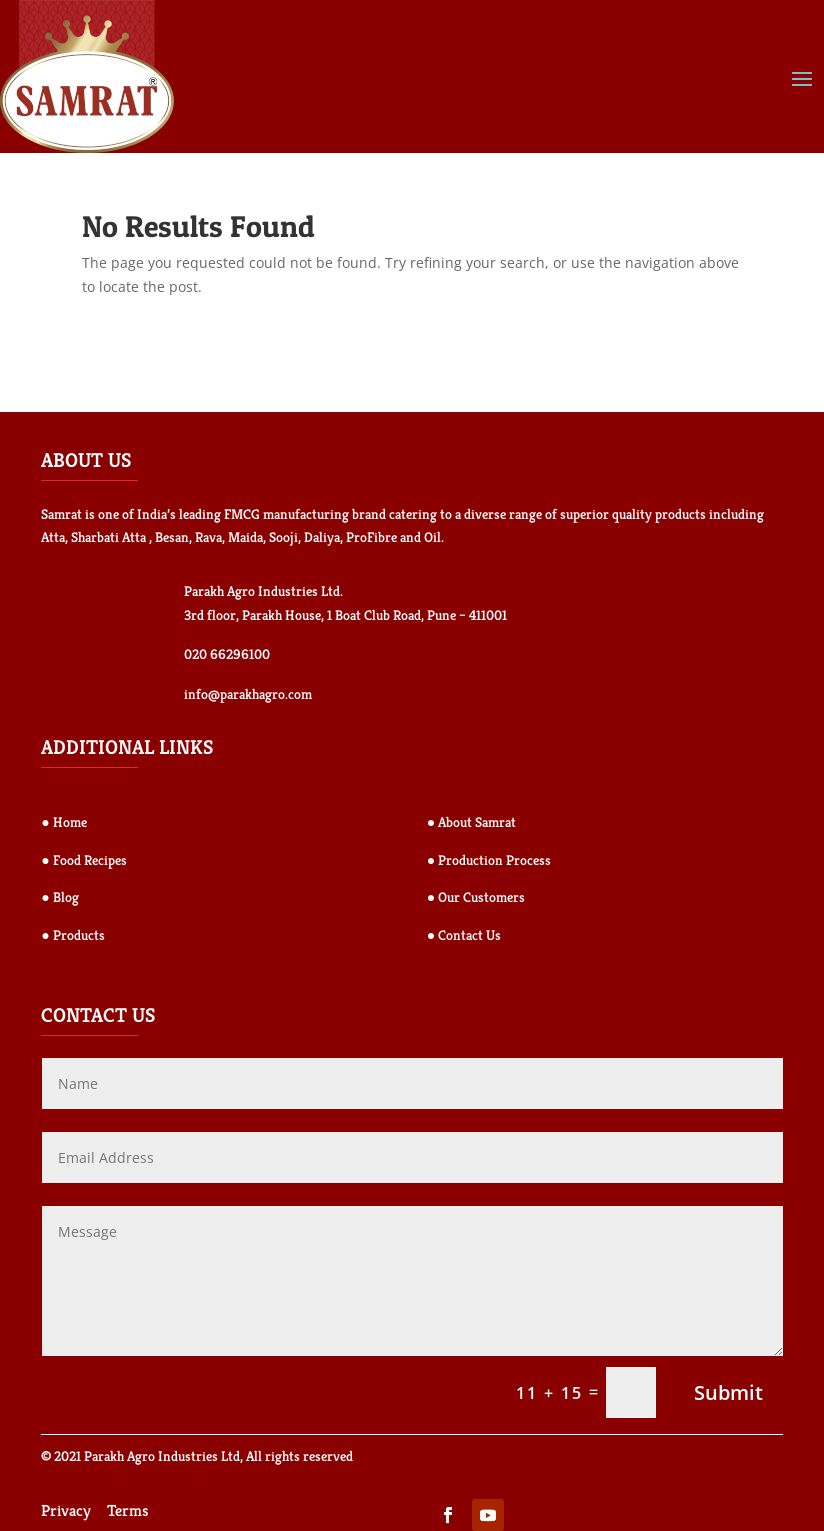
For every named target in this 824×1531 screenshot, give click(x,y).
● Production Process (489, 860)
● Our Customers (476, 897)
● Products (72, 935)
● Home (63, 822)
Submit (728, 1392)
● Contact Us (464, 935)
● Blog (59, 897)
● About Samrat (471, 822)
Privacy (66, 1510)
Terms (128, 1510)
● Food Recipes (83, 860)
